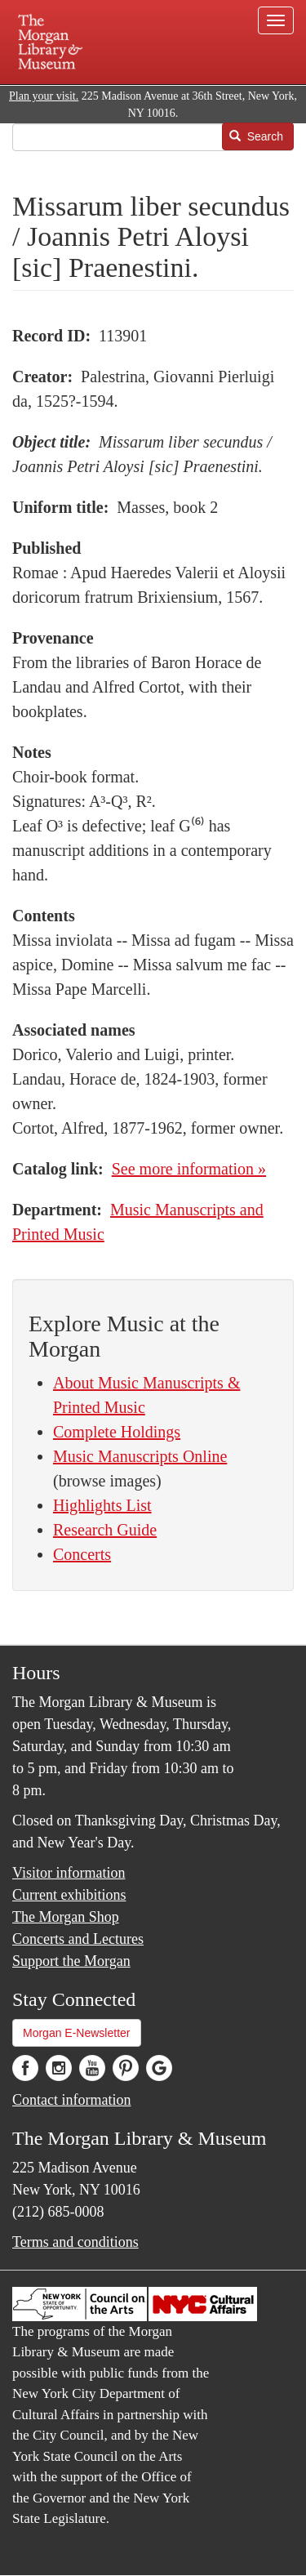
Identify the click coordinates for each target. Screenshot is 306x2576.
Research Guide (105, 1530)
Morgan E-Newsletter (77, 2032)
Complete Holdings (116, 1432)
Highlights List (102, 1505)
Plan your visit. (43, 96)
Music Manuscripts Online (140, 1456)
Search (256, 136)
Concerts (82, 1554)
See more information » (189, 1169)
